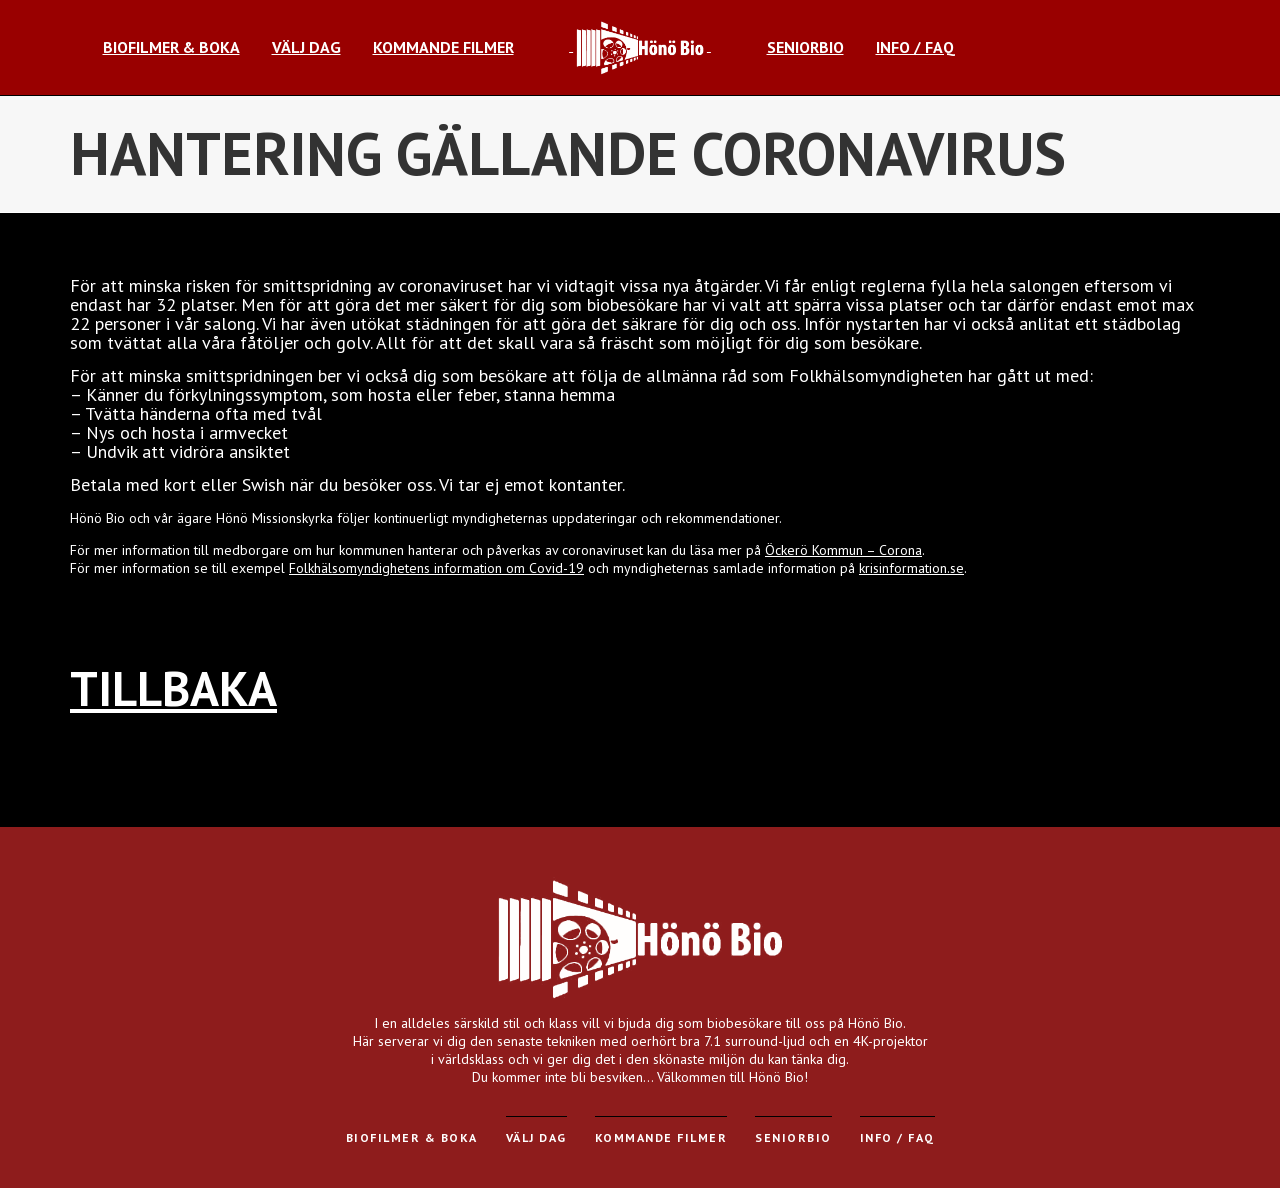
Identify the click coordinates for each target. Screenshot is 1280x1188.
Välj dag (536, 1137)
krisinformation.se (911, 568)
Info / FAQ (897, 1137)
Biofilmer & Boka (412, 1137)
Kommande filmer (661, 1137)
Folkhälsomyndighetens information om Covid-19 (436, 568)
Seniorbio (793, 1137)
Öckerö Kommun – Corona (843, 550)
